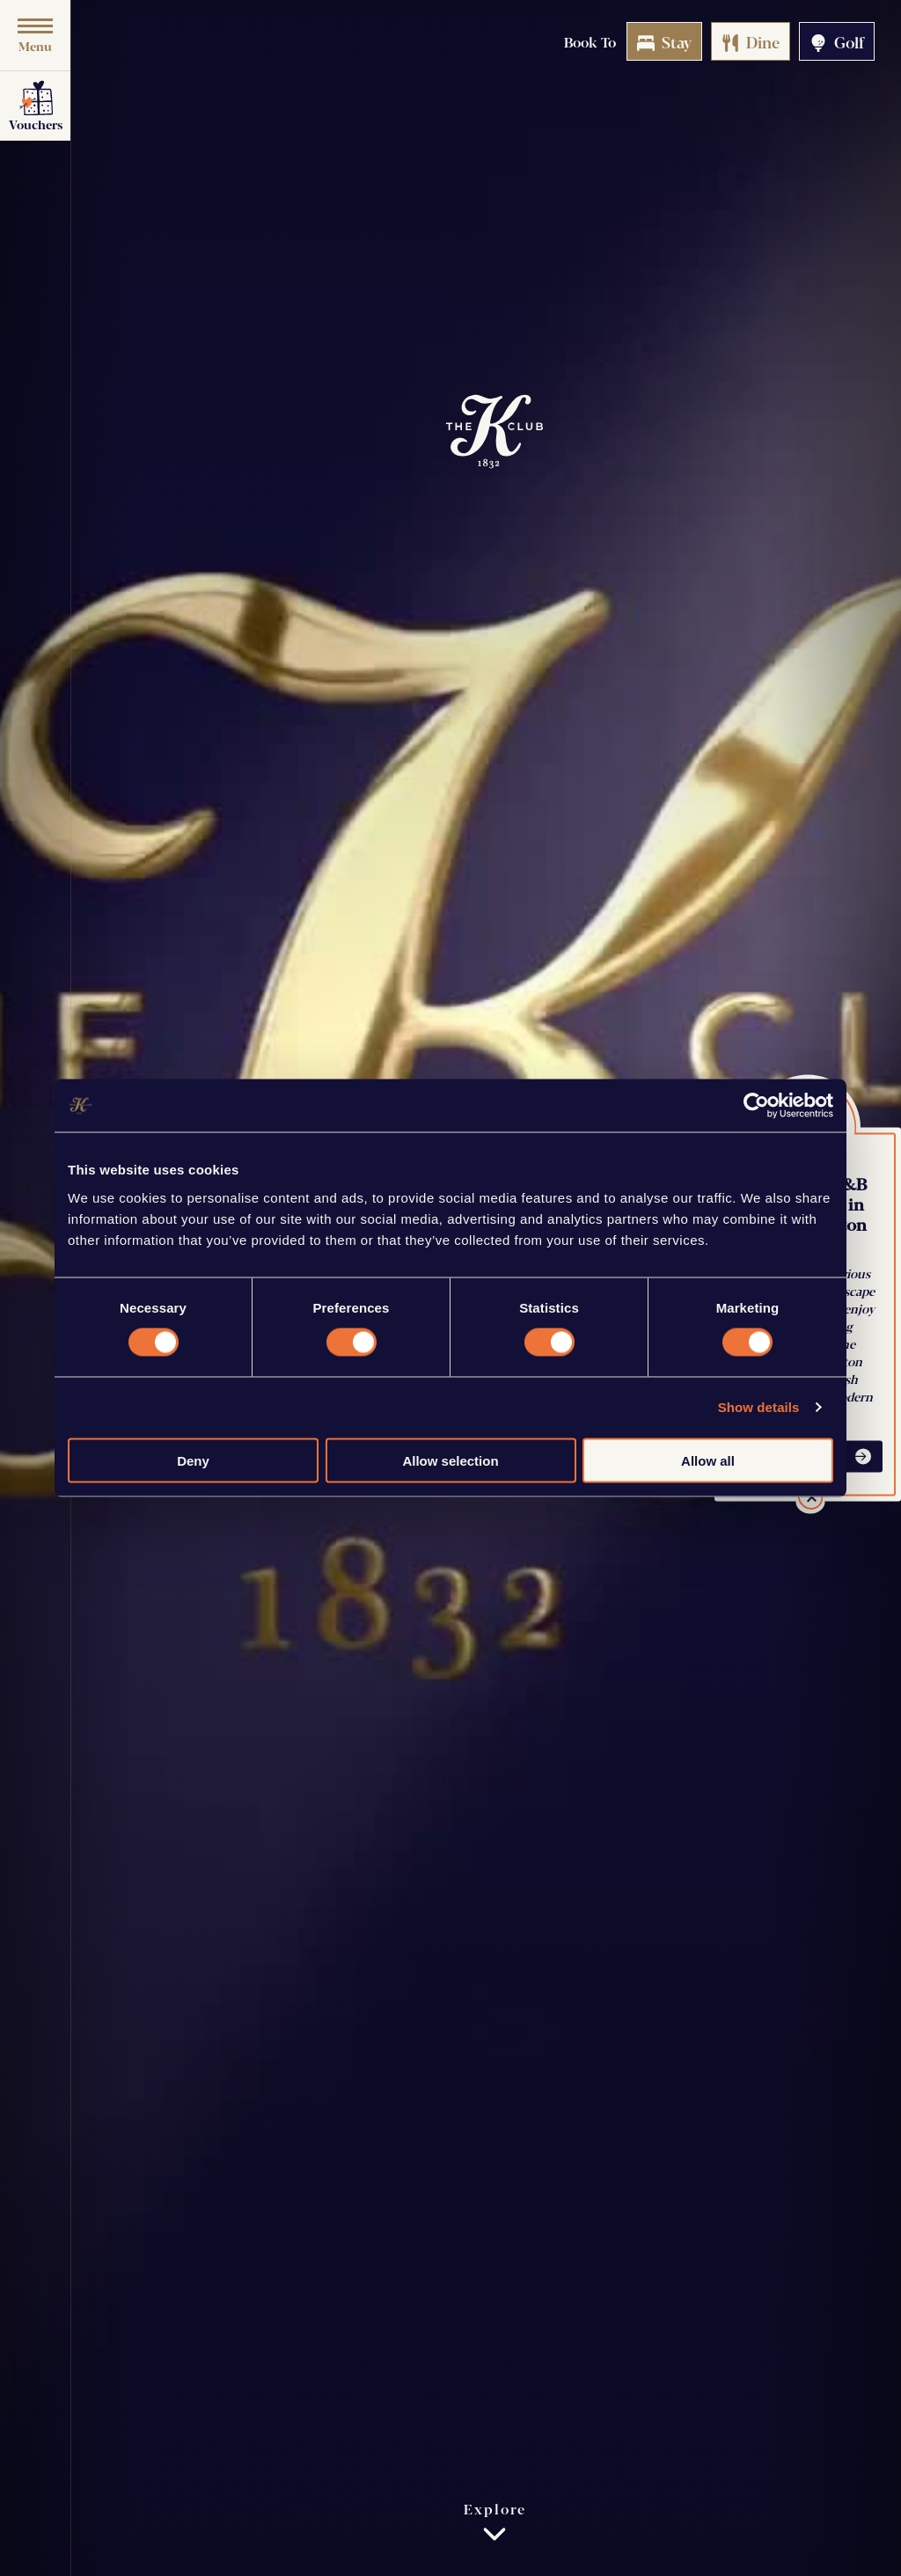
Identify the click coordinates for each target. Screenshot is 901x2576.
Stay (664, 41)
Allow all (708, 1460)
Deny (193, 1460)
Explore (495, 2522)
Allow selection (450, 1460)
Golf (836, 41)
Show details (759, 1407)
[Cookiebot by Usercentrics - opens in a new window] (756, 1106)
